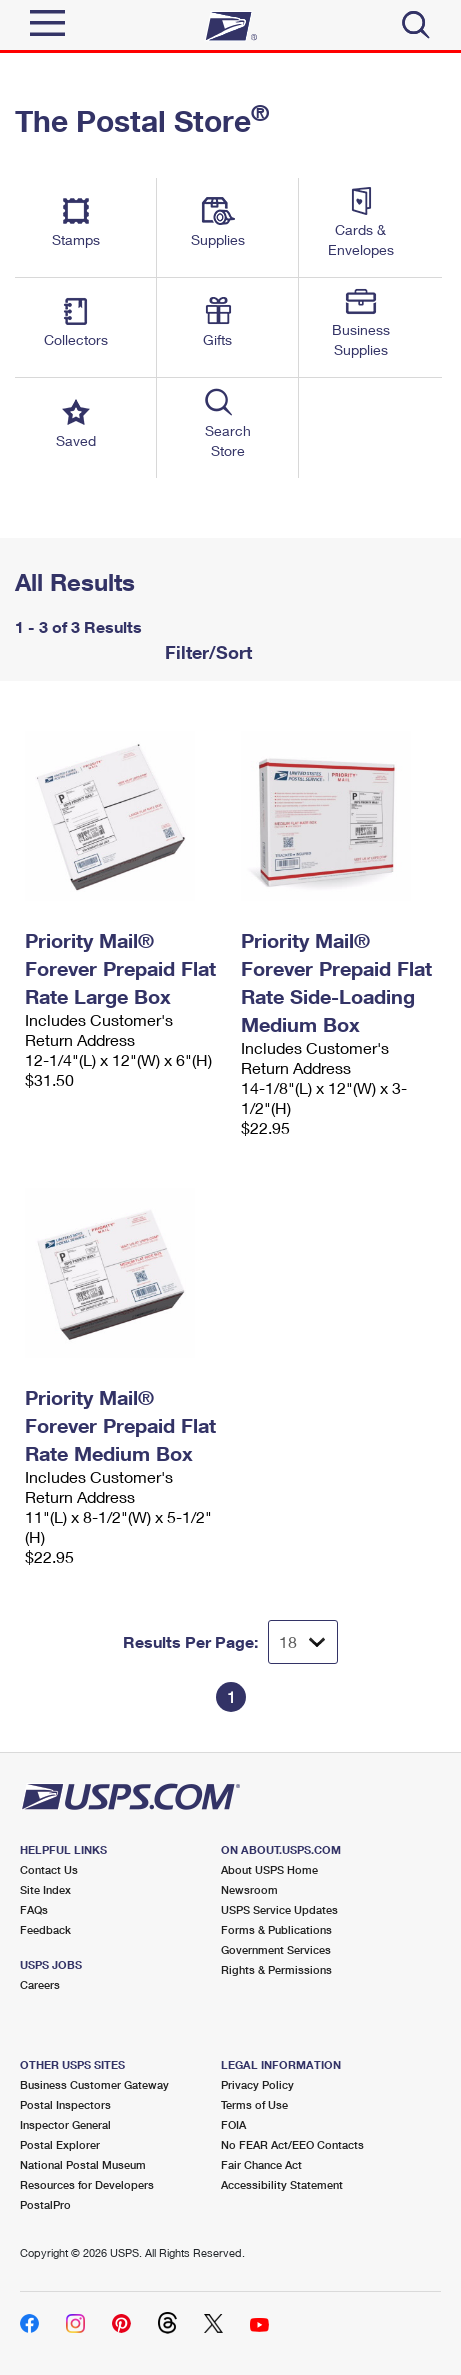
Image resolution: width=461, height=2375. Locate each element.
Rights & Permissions (276, 1969)
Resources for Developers (87, 2184)
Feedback (45, 1929)
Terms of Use (254, 2104)
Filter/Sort (206, 652)
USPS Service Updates (279, 1909)
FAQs (34, 1909)
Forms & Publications (276, 1929)
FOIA (233, 2124)
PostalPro (45, 2204)
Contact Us (49, 1869)
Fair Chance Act (261, 2164)
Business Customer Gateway (94, 2084)
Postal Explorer (60, 2144)
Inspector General (65, 2124)
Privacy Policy (257, 2084)
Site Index (45, 1889)
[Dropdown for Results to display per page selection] (303, 1642)
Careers (40, 1984)
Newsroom (249, 1889)
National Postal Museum (83, 2164)
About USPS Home (269, 1869)
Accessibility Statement (282, 2184)
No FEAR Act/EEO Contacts (292, 2144)
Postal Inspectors (65, 2104)
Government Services (276, 1949)
